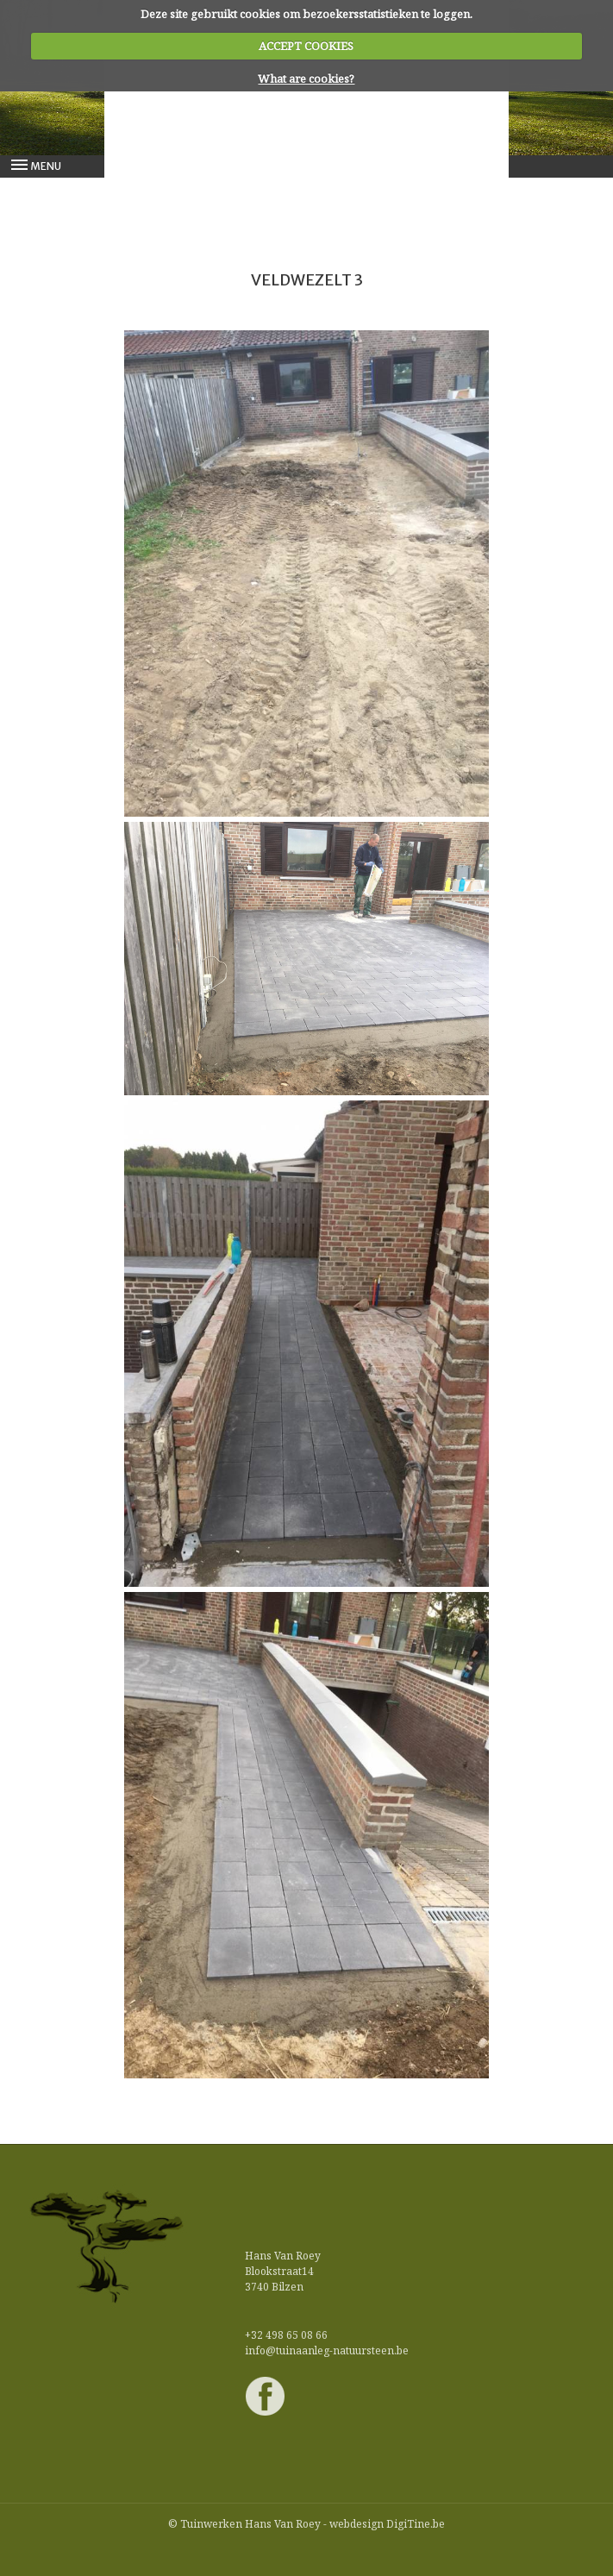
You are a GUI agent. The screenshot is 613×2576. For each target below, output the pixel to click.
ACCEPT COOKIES (306, 45)
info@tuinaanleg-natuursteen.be (327, 2350)
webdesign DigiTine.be (387, 2523)
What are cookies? (306, 78)
